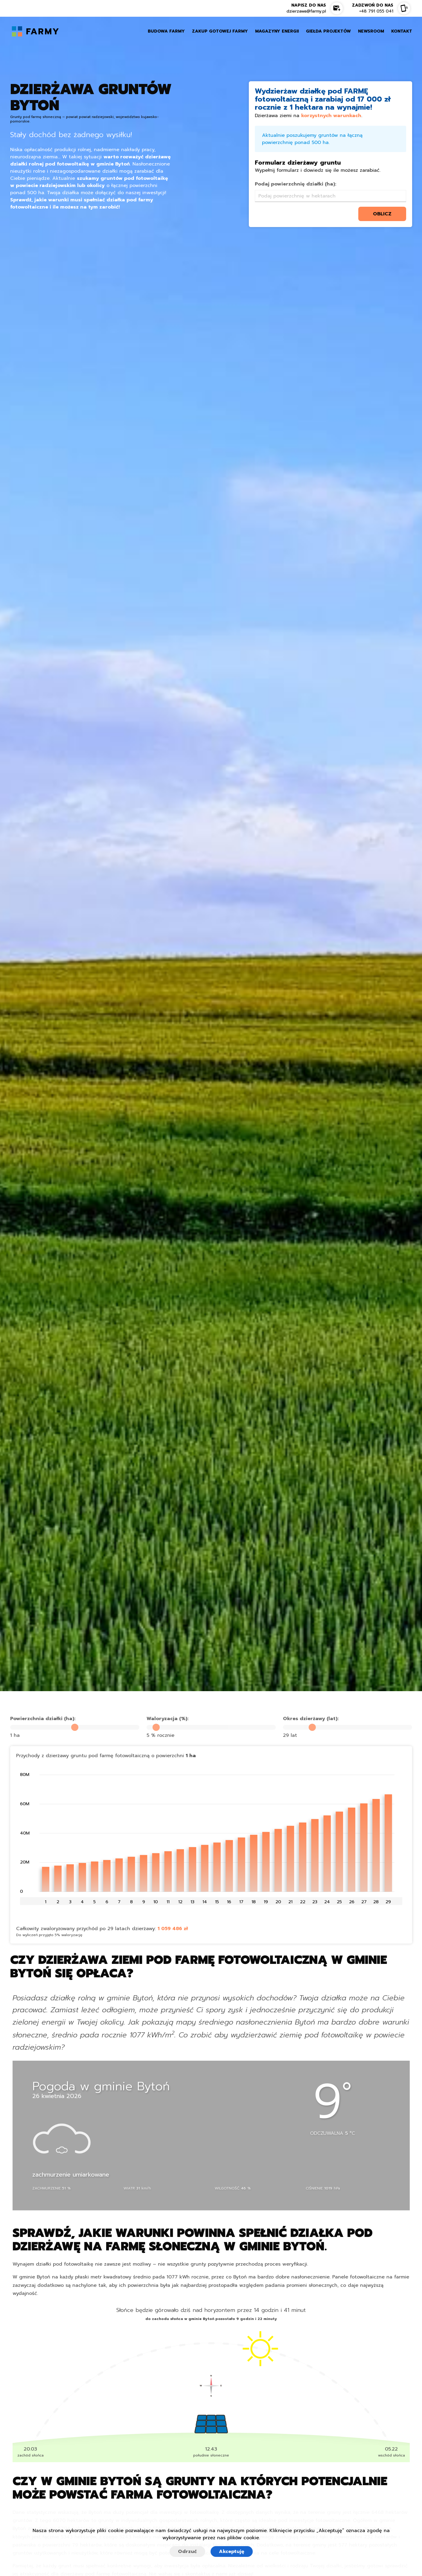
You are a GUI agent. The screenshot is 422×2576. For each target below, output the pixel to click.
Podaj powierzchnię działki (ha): (295, 184)
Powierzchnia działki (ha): (42, 1718)
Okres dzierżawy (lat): (311, 1718)
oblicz (382, 213)
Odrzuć (187, 2551)
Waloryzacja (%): (167, 1718)
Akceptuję (231, 2551)
